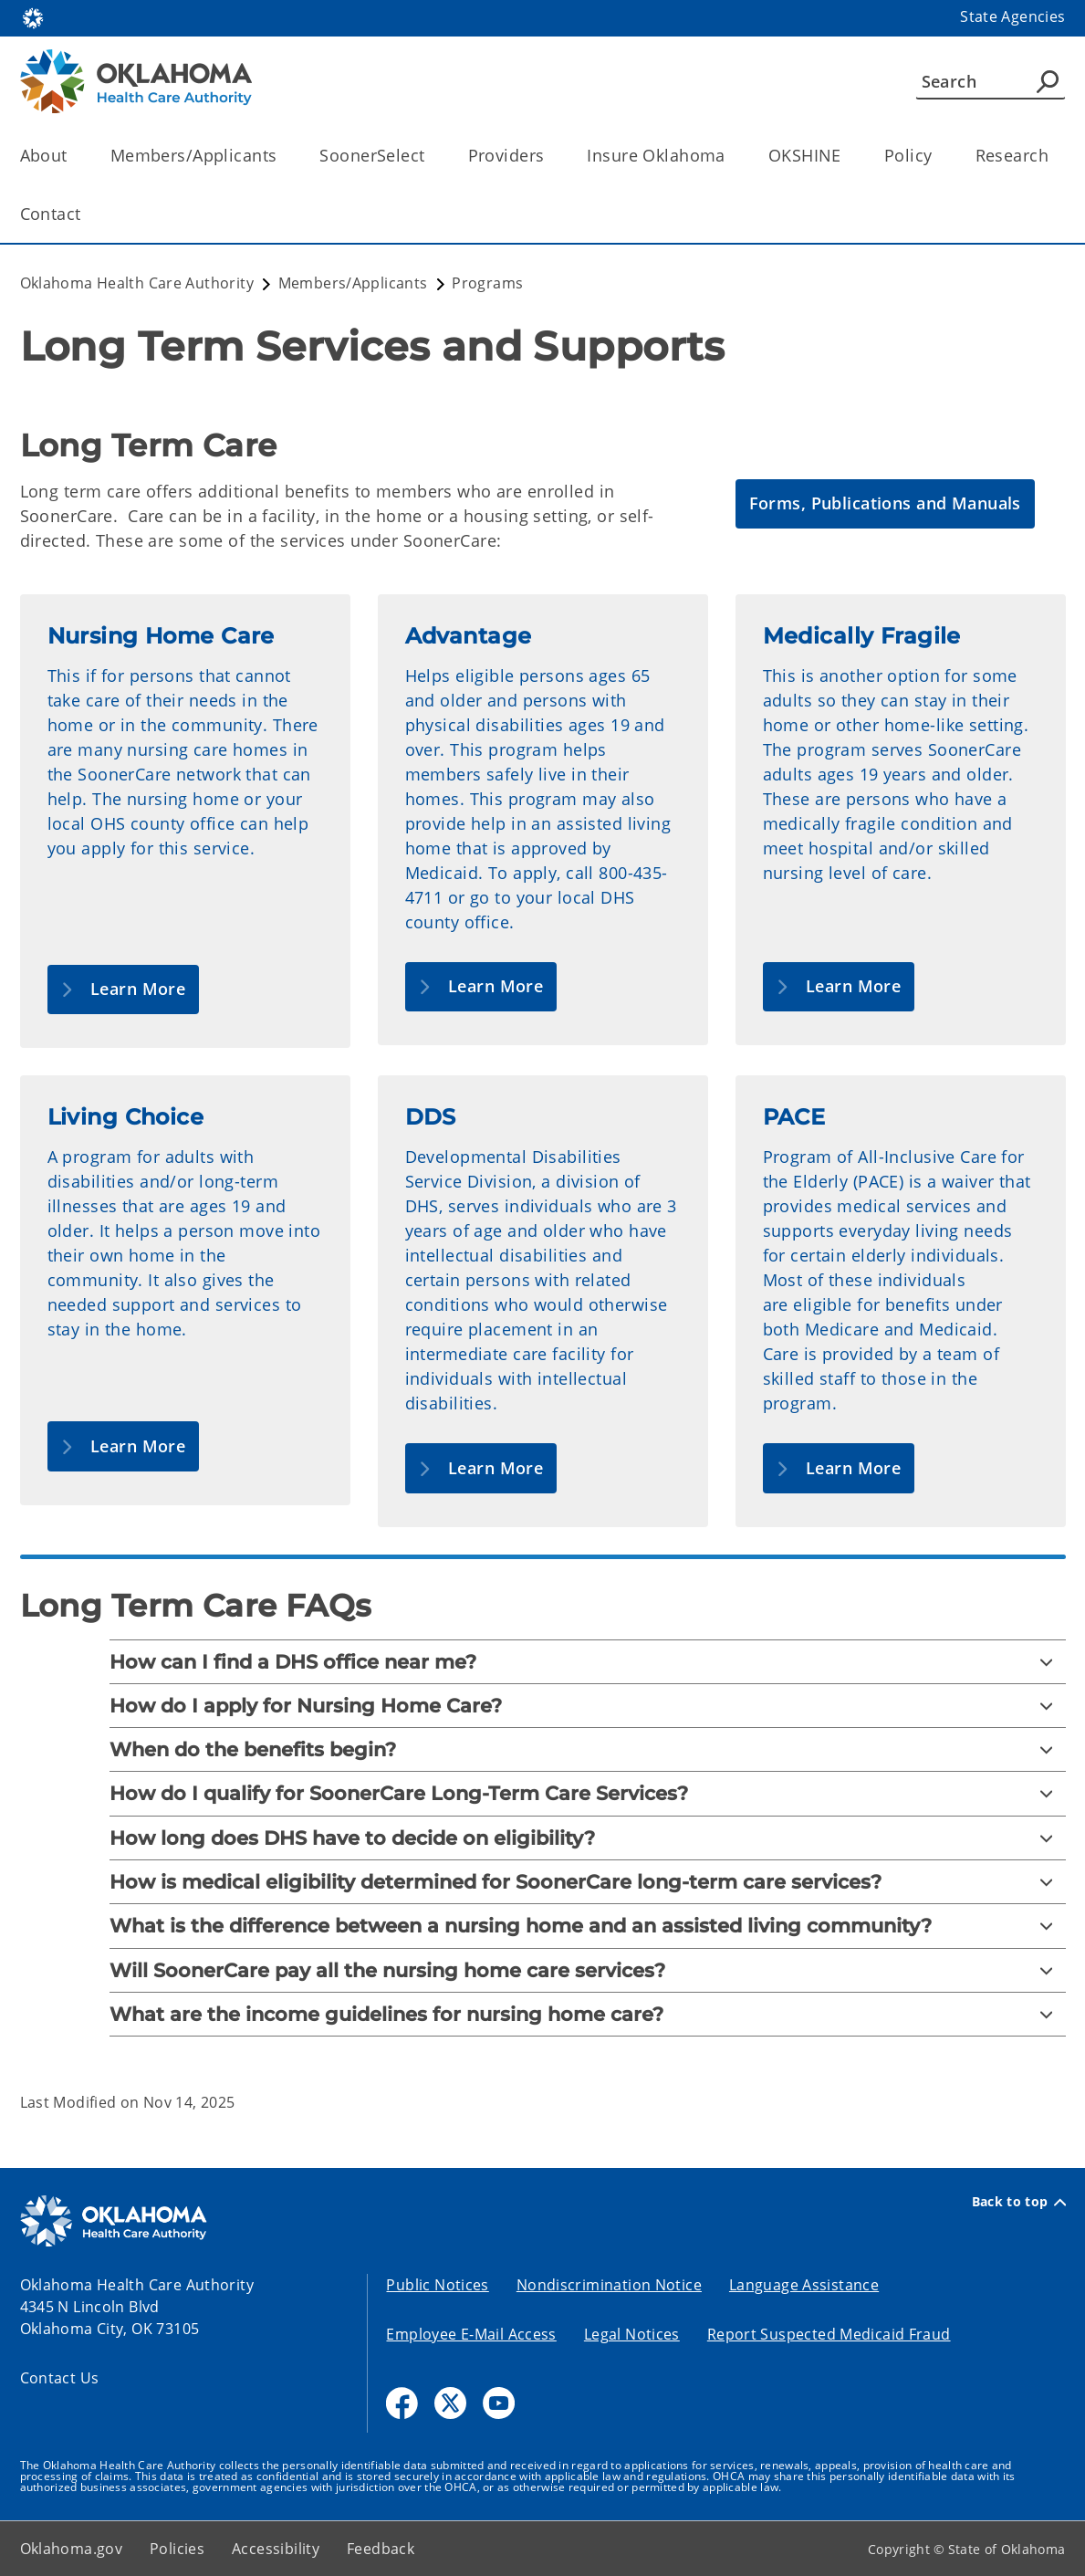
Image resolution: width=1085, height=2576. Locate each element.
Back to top (1019, 2201)
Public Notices (437, 2285)
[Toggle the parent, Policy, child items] (938, 156)
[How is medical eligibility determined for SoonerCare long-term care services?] (588, 1881)
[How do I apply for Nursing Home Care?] (588, 1705)
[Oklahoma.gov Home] (33, 17)
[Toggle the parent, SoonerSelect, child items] (431, 156)
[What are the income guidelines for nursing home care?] (588, 2014)
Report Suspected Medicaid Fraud (829, 2334)
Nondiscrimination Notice (609, 2285)
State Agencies (1012, 16)
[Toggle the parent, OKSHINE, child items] (847, 156)
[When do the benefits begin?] (588, 1749)
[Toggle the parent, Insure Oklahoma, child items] (731, 156)
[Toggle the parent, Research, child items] (1054, 156)
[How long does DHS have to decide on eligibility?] (588, 1838)
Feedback (380, 2549)
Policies (177, 2549)
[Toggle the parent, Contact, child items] (87, 214)
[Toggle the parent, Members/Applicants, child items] (282, 156)
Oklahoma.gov (71, 2549)
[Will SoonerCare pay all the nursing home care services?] (588, 1970)
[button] (885, 504)
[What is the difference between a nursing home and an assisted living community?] (588, 1925)
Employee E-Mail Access (471, 2334)
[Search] (990, 81)
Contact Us (59, 2378)
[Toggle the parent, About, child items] (73, 156)
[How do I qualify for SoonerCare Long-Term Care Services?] (588, 1793)
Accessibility (275, 2549)
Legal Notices (632, 2334)
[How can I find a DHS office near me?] (588, 1661)
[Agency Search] (1047, 81)
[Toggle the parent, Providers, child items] (550, 156)
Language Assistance (804, 2285)
